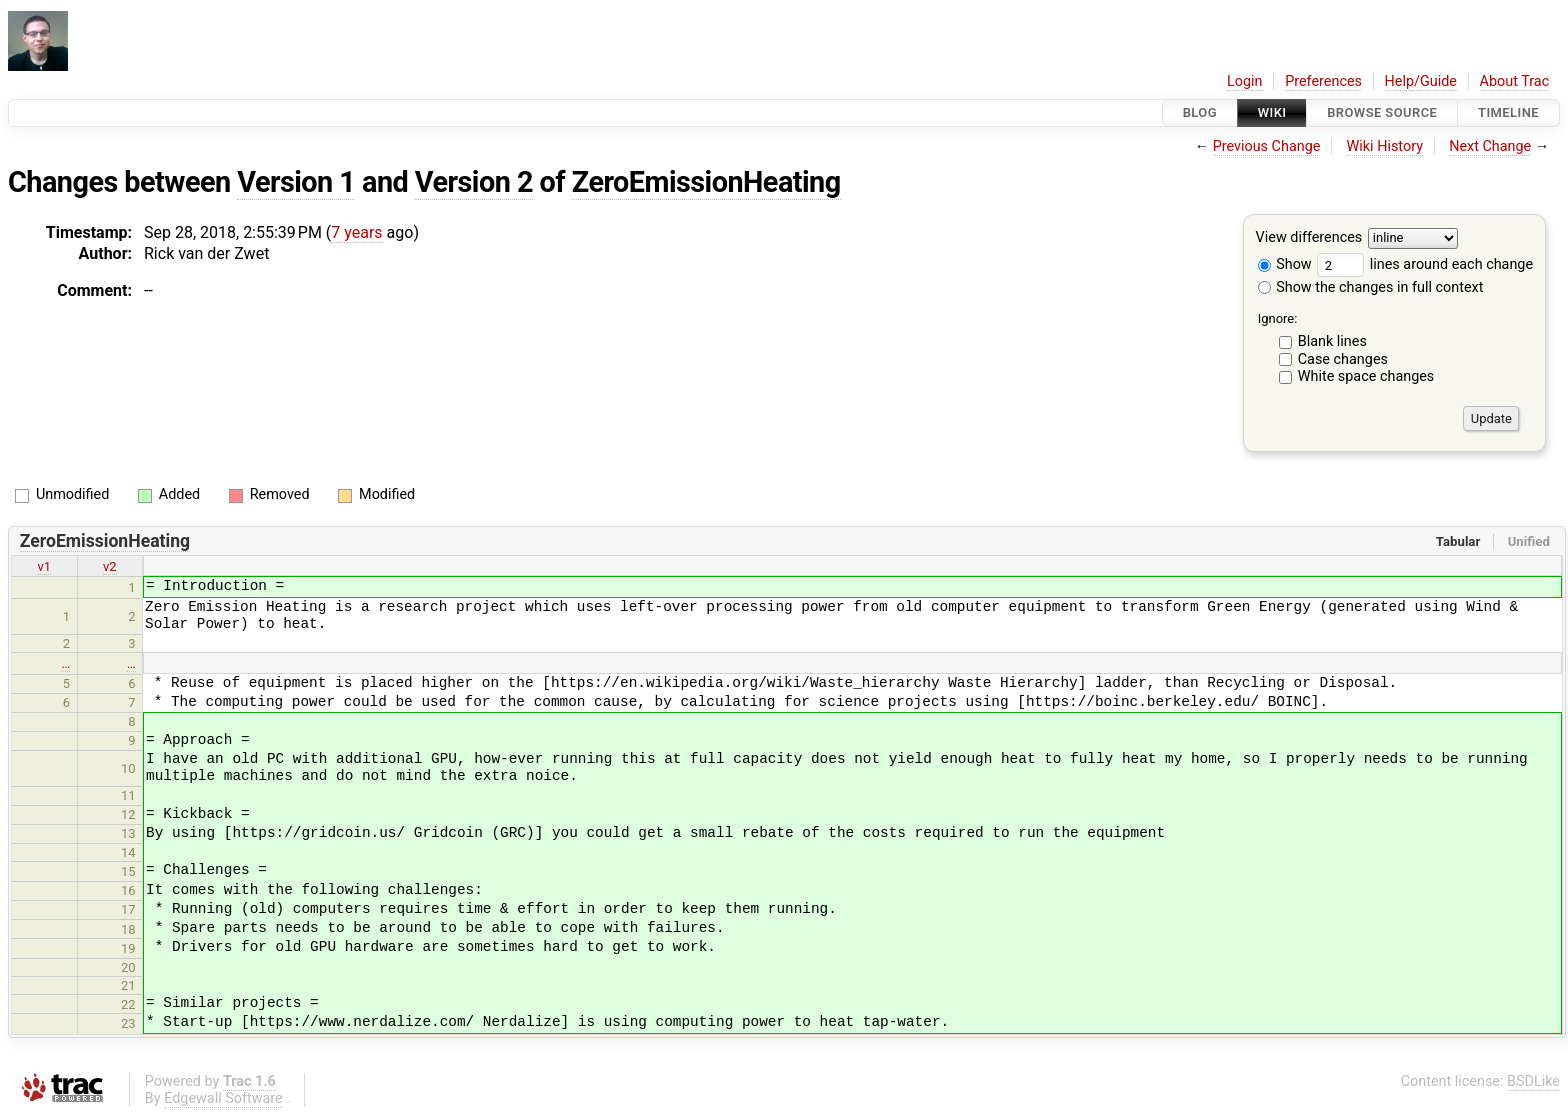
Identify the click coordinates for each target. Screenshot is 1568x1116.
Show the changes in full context (1371, 287)
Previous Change (1267, 146)
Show (1285, 264)
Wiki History (1385, 146)
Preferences (1323, 81)
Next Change (1490, 146)
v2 (110, 566)
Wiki (1272, 112)
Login (1245, 81)
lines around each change (1425, 264)
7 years (356, 232)
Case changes (1343, 359)
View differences (1309, 238)
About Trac (1515, 81)
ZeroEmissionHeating (706, 182)
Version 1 (296, 182)
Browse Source (1382, 112)
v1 (44, 566)
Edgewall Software (223, 1098)
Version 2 (474, 182)
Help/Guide (1421, 81)
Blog (1200, 112)
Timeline (1508, 112)
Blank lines (1332, 341)
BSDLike (1533, 1081)
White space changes (1366, 376)
